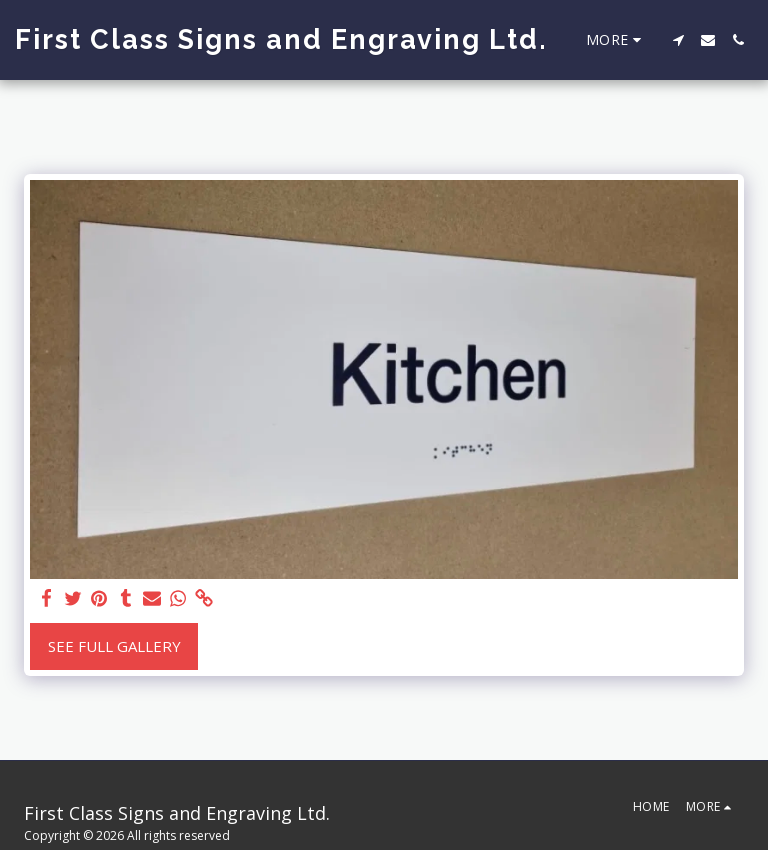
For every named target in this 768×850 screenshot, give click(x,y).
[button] (678, 40)
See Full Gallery (114, 646)
